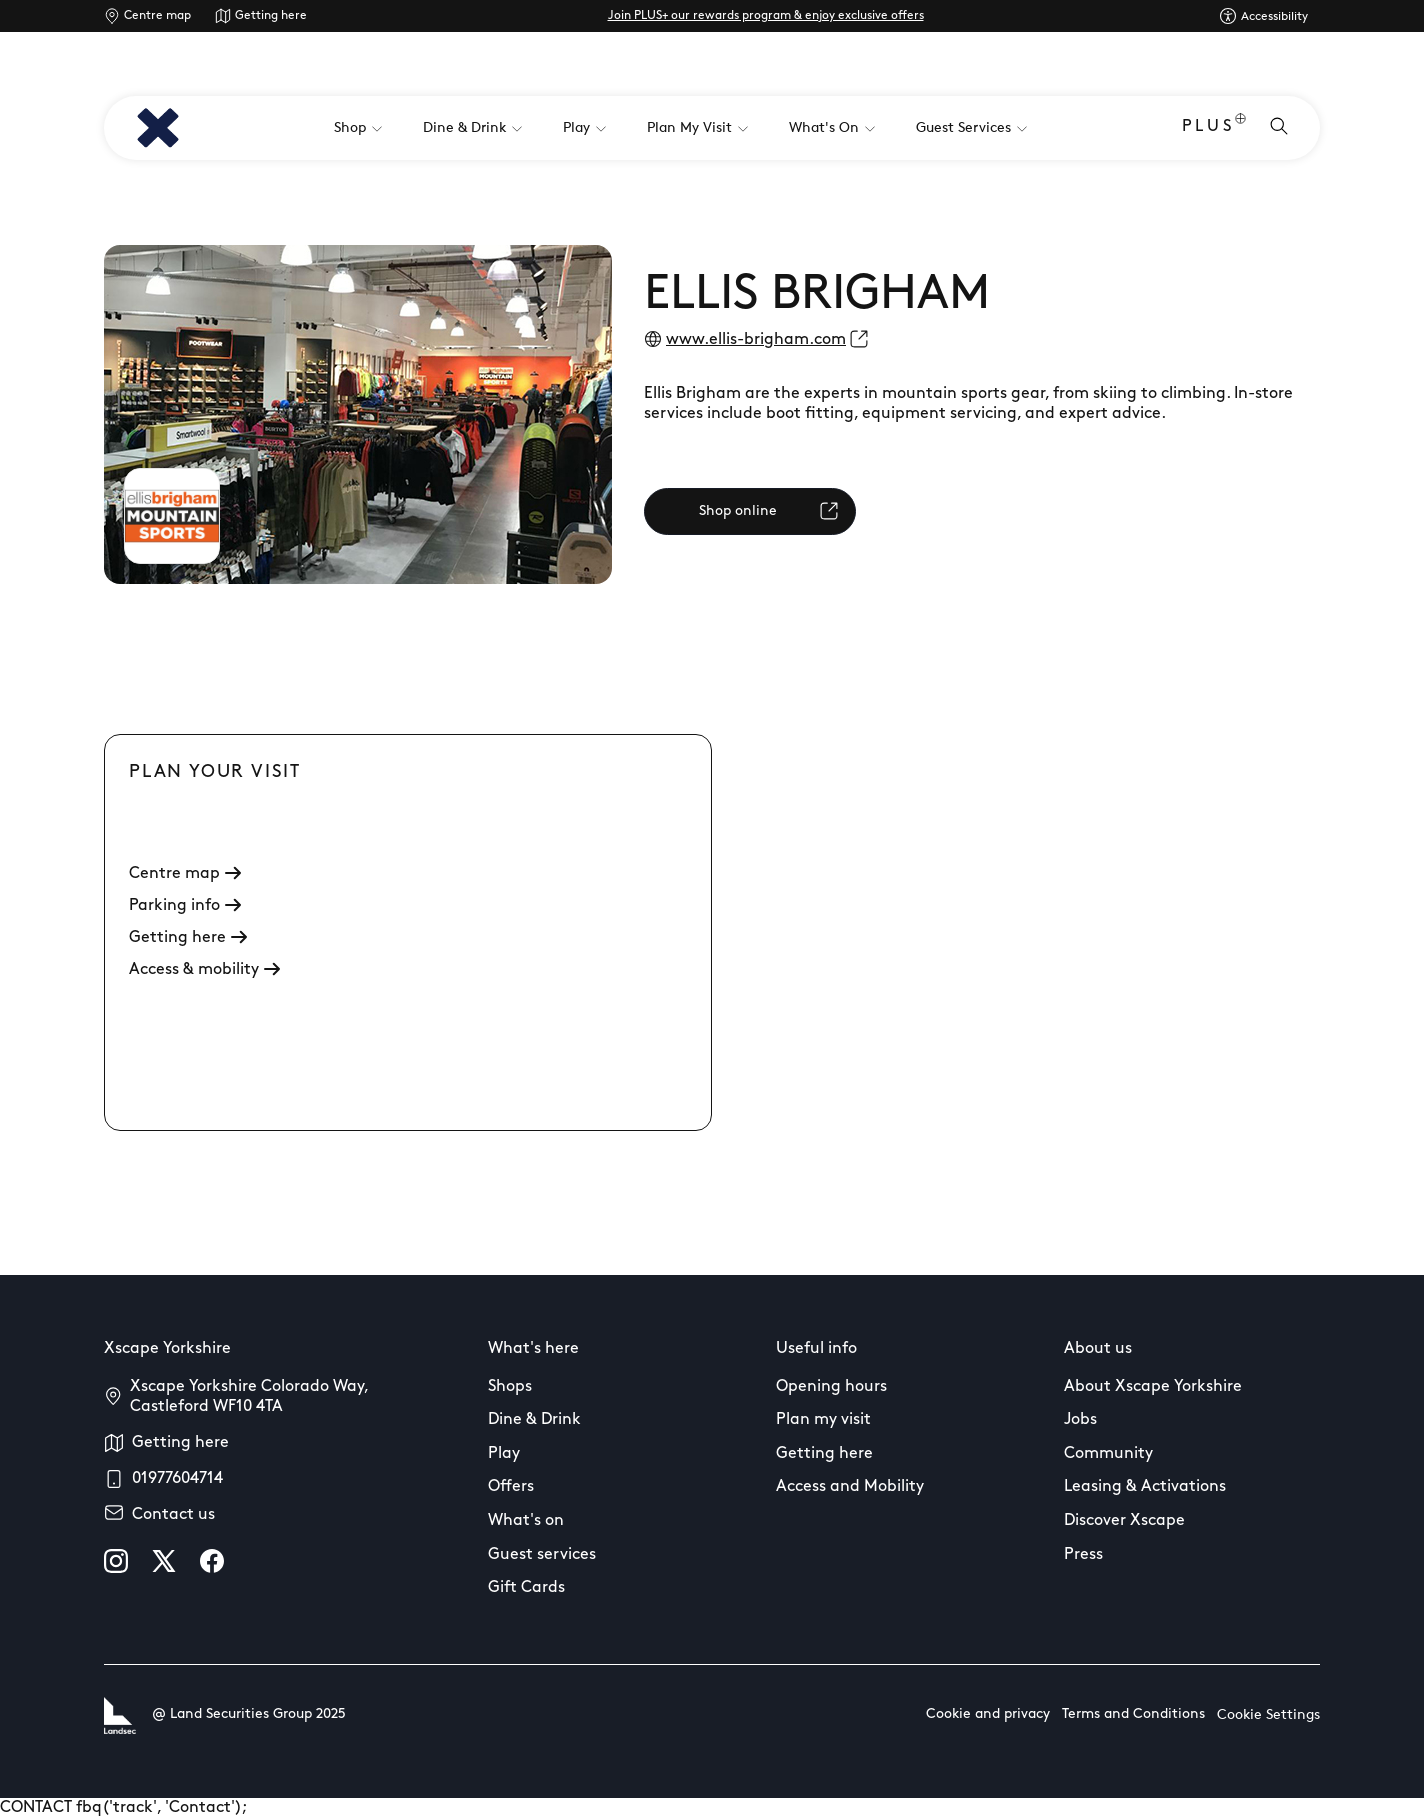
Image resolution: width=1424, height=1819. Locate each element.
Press (1083, 1555)
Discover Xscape (1124, 1521)
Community (1108, 1454)
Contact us (173, 1515)
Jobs (1080, 1420)
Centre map (157, 16)
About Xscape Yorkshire (1153, 1387)
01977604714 (177, 1479)
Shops (510, 1387)
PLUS (1214, 128)
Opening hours (831, 1387)
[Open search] (1279, 128)
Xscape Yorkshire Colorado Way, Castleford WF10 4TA (249, 1397)
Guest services (542, 1555)
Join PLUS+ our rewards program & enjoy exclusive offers (766, 16)
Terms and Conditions (1133, 1714)
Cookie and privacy (988, 1714)
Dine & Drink (534, 1420)
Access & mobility (204, 970)
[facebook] (212, 1561)
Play (504, 1454)
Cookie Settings (1268, 1715)
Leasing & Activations (1145, 1487)
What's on (526, 1521)
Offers (511, 1487)
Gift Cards (526, 1588)
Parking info (185, 906)
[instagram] (116, 1561)
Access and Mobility (850, 1487)
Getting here (271, 16)
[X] (164, 1561)
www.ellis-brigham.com (756, 340)
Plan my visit (823, 1420)
